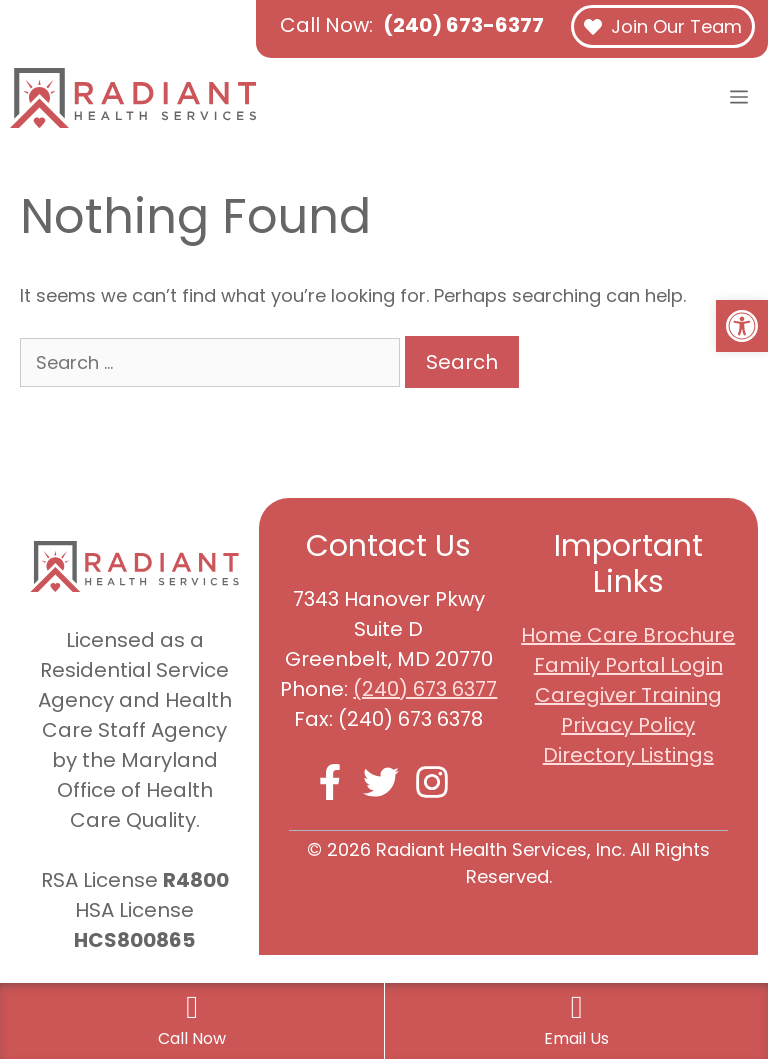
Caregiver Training (628, 695)
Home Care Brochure (628, 635)
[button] (742, 326)
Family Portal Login (628, 665)
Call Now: (412, 25)
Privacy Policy (628, 725)
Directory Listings (628, 755)
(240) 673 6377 (425, 689)
